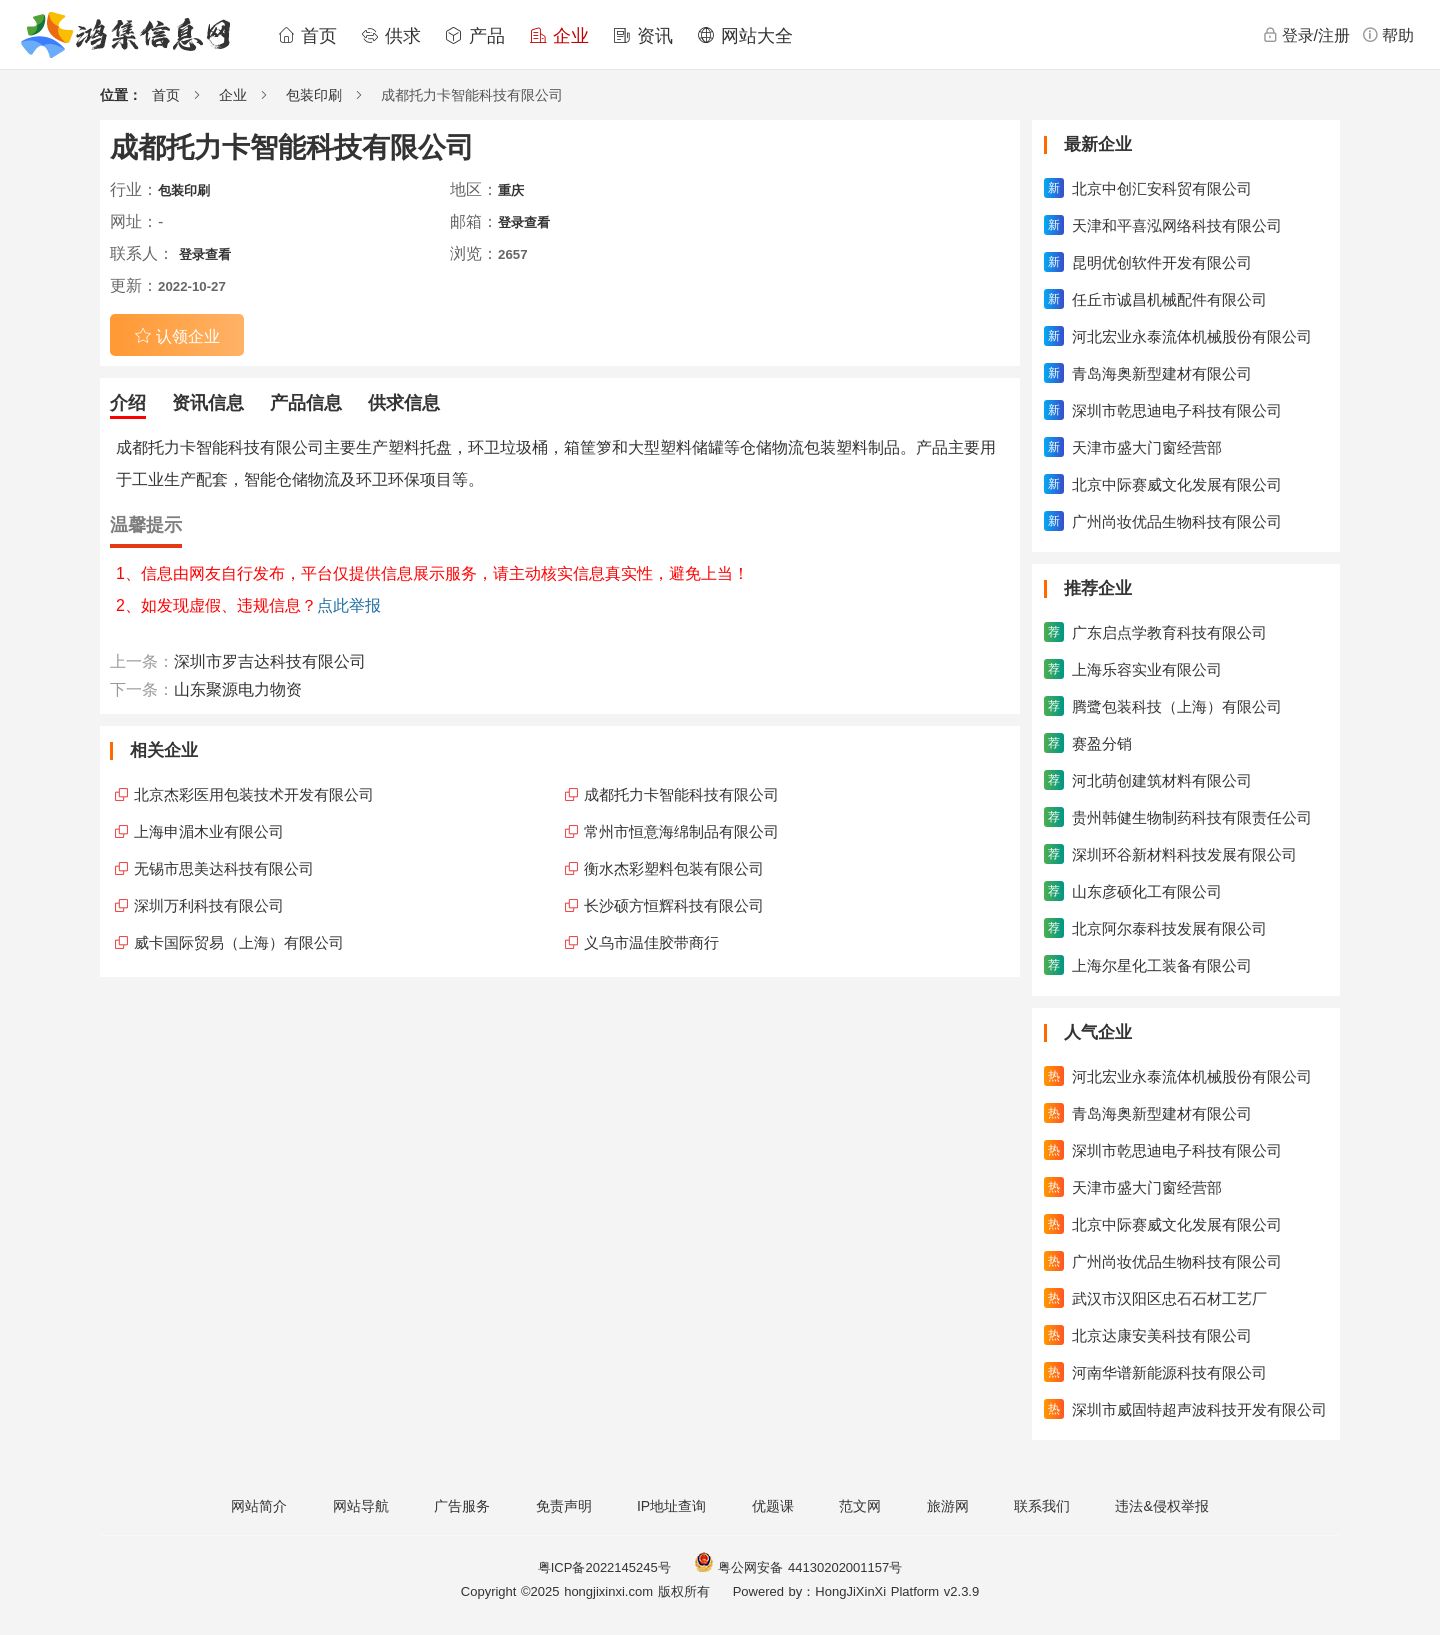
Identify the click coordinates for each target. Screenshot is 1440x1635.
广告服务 (462, 1506)
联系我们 (1042, 1506)
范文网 (860, 1506)
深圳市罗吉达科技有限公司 (270, 661)
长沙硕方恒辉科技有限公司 (674, 905)
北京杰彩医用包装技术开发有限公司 (254, 794)
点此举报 (349, 605)
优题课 (773, 1506)
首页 (307, 36)
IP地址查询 (671, 1506)
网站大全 (745, 36)
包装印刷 (314, 95)
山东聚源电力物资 (238, 689)
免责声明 (564, 1506)
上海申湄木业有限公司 (209, 831)
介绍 (128, 403)
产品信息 (306, 403)
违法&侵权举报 (1161, 1506)
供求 (391, 36)
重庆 (511, 190)
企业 (559, 36)
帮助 (1388, 35)
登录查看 (524, 222)
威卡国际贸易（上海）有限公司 (239, 942)
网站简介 (259, 1506)
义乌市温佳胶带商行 (651, 942)
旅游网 (948, 1506)
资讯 (643, 36)
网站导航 (361, 1506)
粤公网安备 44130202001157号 (798, 1567)
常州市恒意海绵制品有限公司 (681, 831)
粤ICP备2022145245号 (604, 1567)
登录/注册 (1306, 35)
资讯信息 (208, 403)
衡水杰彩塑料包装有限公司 (674, 868)
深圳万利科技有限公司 (209, 905)
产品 (475, 36)
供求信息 (404, 403)
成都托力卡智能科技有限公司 (681, 794)
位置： (121, 95)
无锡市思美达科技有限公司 (224, 868)
